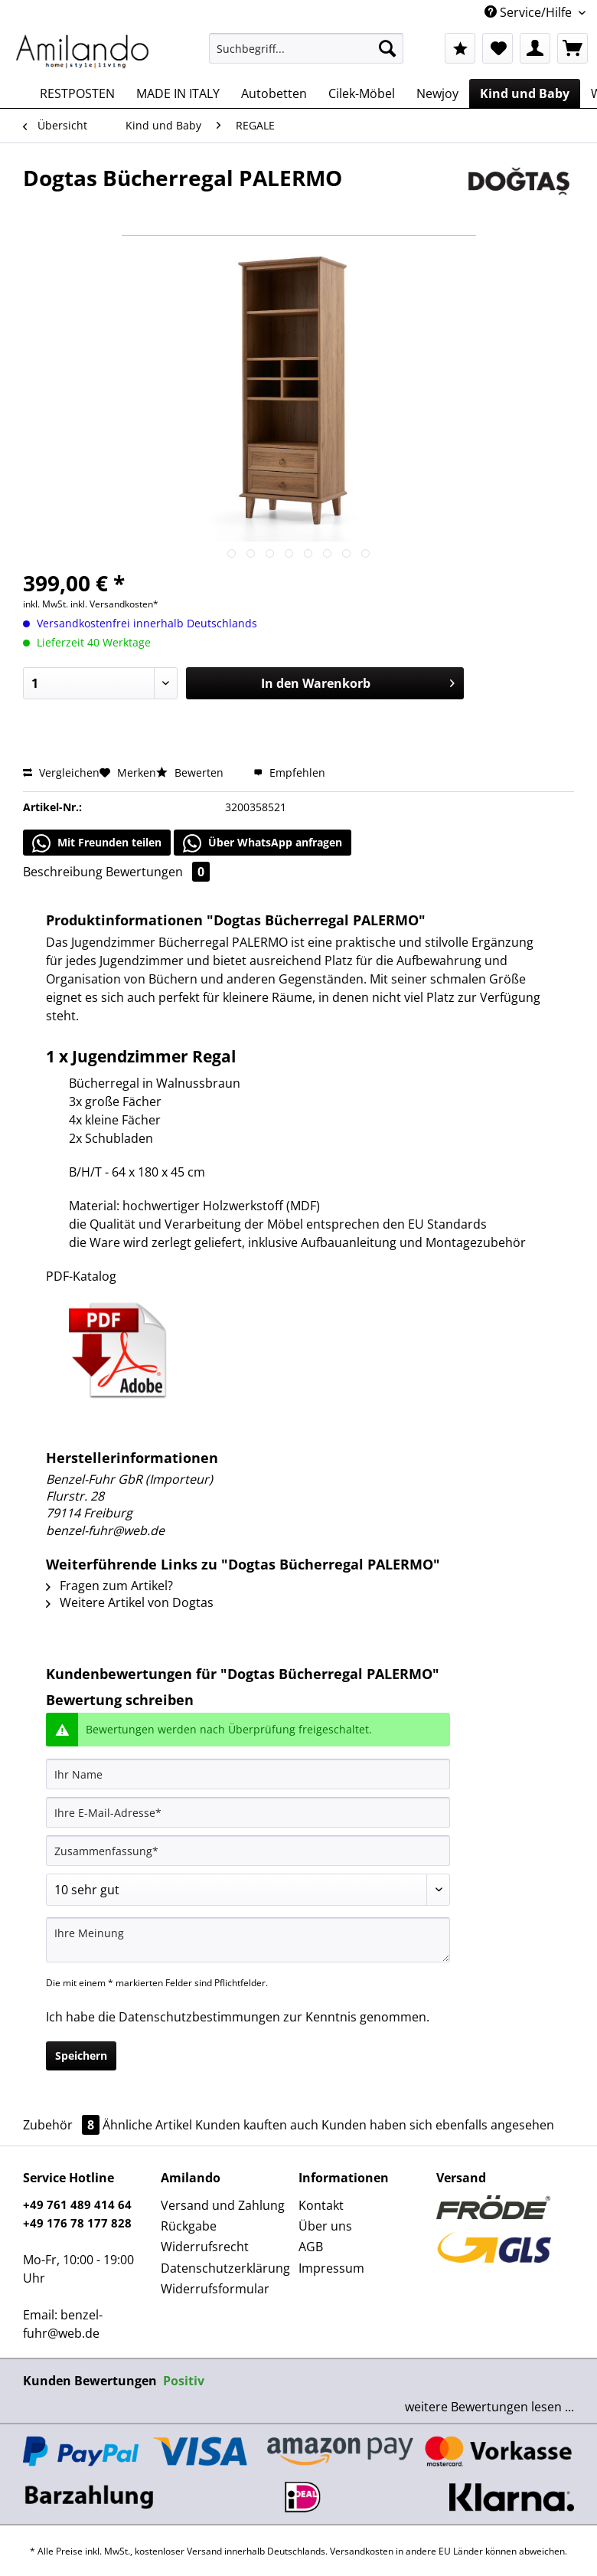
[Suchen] (387, 48)
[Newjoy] (437, 93)
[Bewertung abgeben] (248, 1890)
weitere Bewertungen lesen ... (489, 2406)
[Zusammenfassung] (248, 1850)
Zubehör (63, 2124)
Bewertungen (158, 871)
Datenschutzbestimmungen (199, 2016)
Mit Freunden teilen (96, 843)
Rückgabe (189, 2226)
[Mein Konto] (535, 48)
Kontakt (321, 2205)
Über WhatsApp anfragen (262, 843)
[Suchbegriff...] (306, 48)
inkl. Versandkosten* (114, 603)
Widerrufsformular (215, 2288)
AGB (310, 2246)
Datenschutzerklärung (225, 2268)
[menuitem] (306, 55)
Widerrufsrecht (205, 2246)
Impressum (331, 2268)
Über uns (325, 2226)
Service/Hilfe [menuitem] (529, 12)
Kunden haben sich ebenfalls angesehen (437, 2124)
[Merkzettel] (497, 48)
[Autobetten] (274, 93)
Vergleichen (61, 772)
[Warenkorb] (572, 48)
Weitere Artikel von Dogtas (130, 1602)
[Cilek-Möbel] (362, 93)
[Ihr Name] (248, 1774)
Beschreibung (63, 871)
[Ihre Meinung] (248, 1939)
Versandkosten (361, 2551)
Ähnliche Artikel (147, 2124)
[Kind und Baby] (524, 93)
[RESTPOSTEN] (77, 93)
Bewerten (191, 772)
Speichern (81, 2055)
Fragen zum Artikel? (109, 1585)
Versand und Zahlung (223, 2205)
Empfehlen (289, 772)
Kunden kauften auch (256, 2124)
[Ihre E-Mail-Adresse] (248, 1812)
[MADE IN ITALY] (178, 93)
